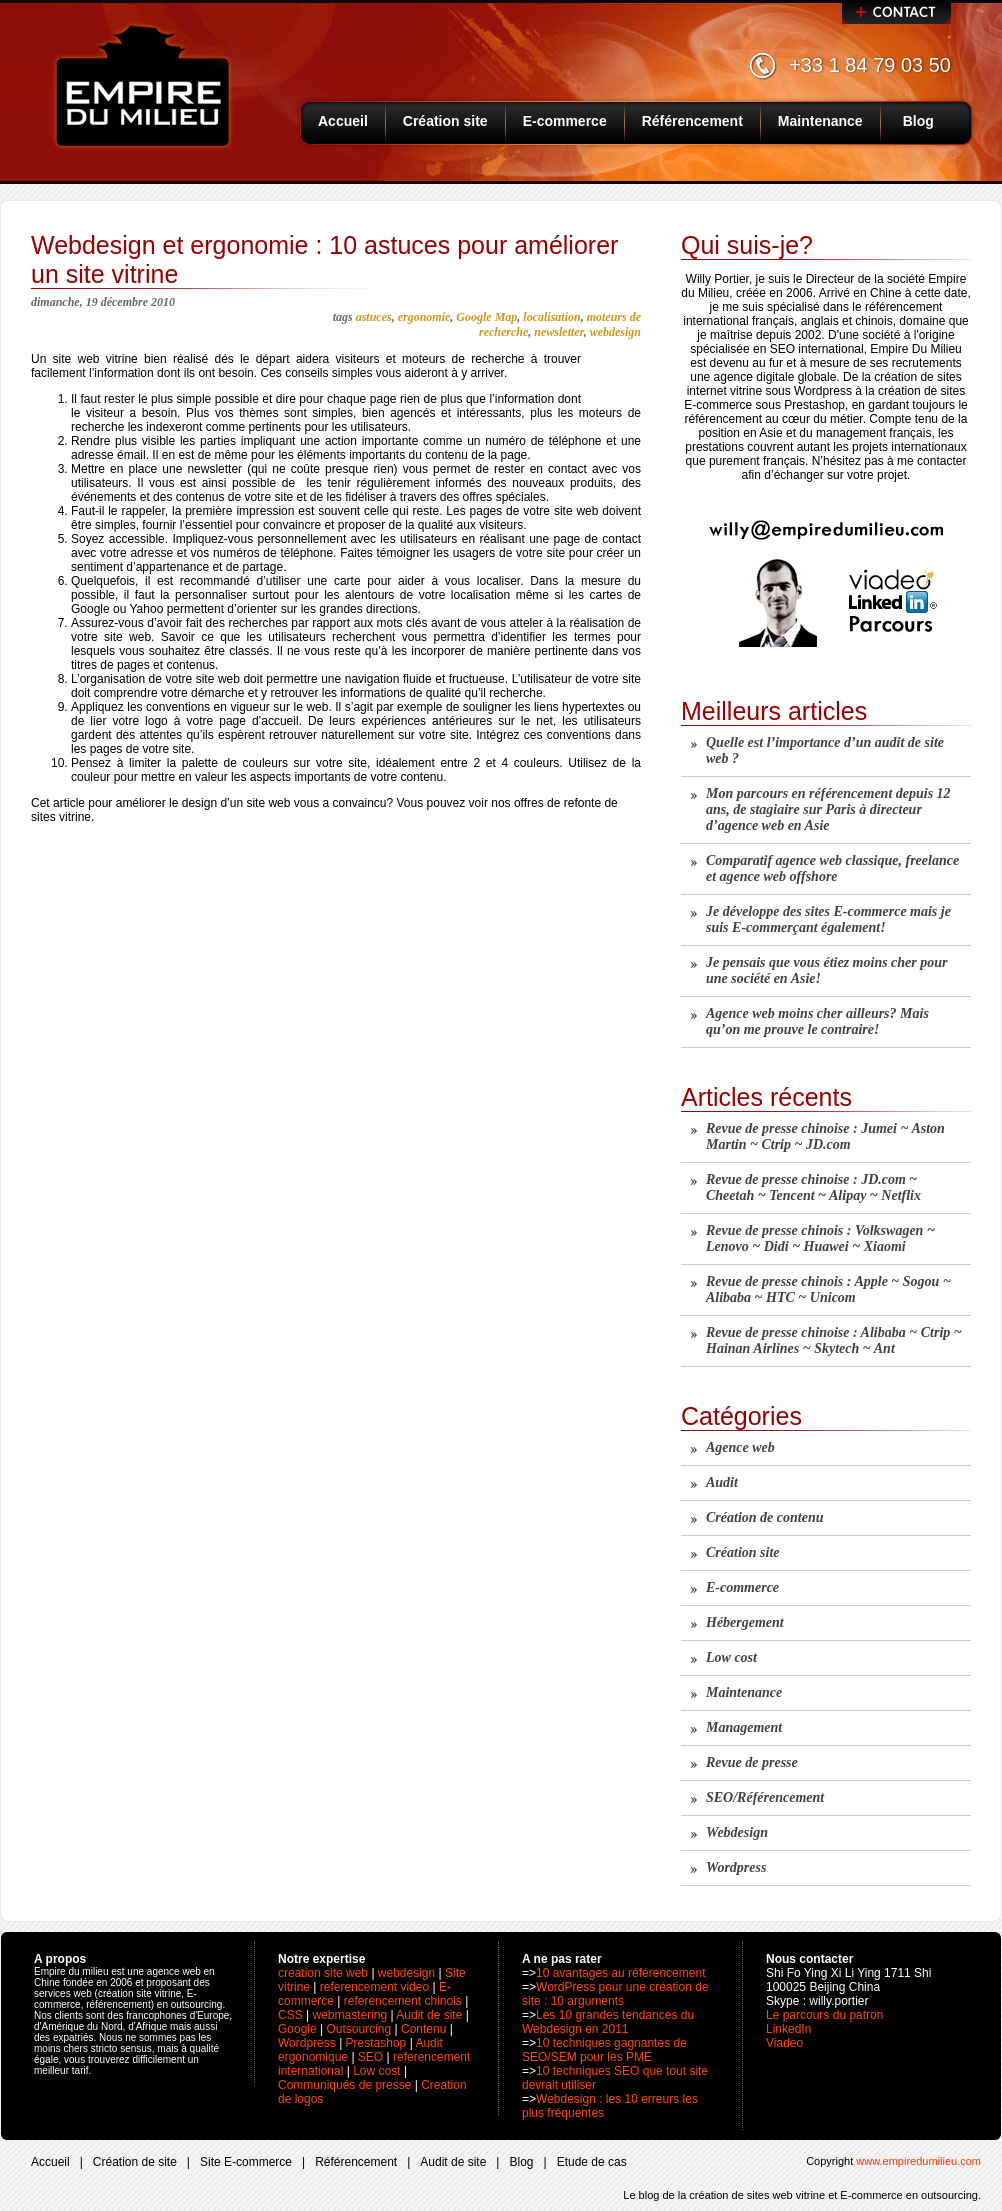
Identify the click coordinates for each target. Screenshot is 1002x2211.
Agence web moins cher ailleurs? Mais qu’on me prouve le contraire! (817, 1021)
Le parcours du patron (824, 2015)
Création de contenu (764, 1517)
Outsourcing (359, 2029)
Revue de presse (752, 1762)
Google (297, 2029)
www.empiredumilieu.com (918, 2161)
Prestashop (376, 2043)
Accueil (343, 121)
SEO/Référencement (765, 1797)
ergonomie (424, 317)
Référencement (692, 121)
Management (744, 1727)
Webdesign (737, 1832)
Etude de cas (592, 2162)
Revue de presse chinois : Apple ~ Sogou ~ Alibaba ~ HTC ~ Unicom (828, 1289)
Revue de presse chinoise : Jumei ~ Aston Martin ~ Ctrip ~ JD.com (825, 1136)
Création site (445, 121)
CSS (290, 2015)
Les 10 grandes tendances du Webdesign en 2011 (608, 2022)
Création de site (135, 2162)
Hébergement (745, 1622)
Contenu (423, 2029)
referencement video (374, 1987)
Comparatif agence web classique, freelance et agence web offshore (832, 868)
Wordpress (736, 1867)
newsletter (558, 332)
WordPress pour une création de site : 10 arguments (615, 1994)
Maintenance (820, 121)
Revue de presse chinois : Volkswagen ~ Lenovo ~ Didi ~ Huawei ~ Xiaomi (820, 1238)
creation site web (323, 1973)
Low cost (731, 1657)
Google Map (486, 317)
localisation (551, 317)
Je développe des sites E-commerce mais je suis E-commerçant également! (828, 919)
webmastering (349, 2015)
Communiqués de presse (344, 2085)
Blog (918, 121)
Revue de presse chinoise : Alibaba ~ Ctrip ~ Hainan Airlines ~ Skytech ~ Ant (834, 1340)
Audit (722, 1482)
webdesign (615, 332)
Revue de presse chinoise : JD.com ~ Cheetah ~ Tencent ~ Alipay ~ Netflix (813, 1187)
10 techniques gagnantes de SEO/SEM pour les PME (604, 2050)
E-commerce (565, 121)
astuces (374, 317)
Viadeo (784, 2043)
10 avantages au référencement (620, 1973)
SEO (370, 2057)
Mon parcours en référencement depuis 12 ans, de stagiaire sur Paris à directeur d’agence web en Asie (828, 809)
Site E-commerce (246, 2162)
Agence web (740, 1447)
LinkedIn (788, 2029)
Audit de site (429, 2015)
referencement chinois (403, 2001)
